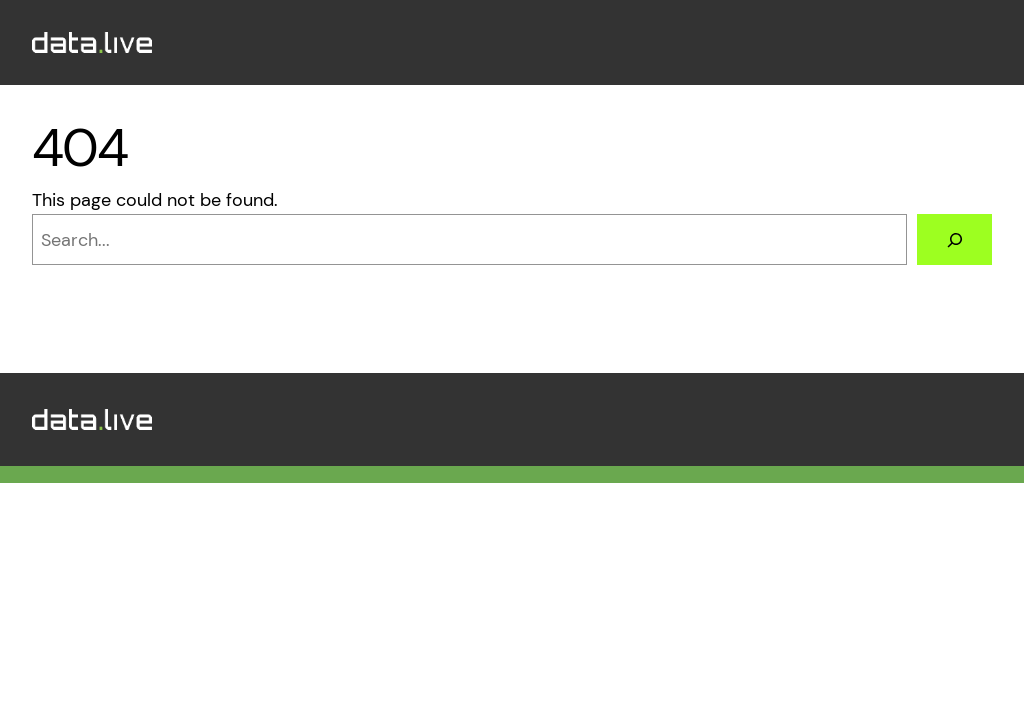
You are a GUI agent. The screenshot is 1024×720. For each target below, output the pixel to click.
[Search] (954, 239)
